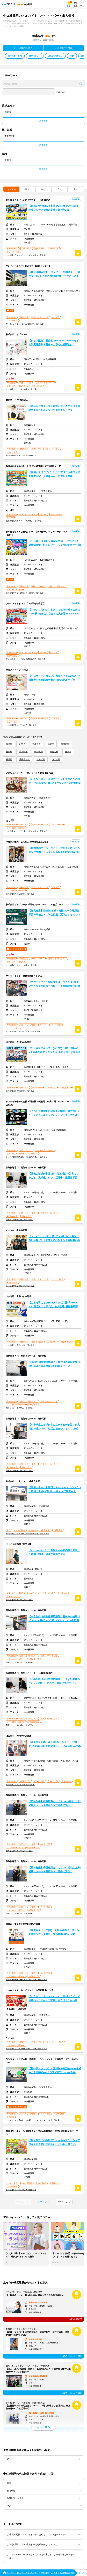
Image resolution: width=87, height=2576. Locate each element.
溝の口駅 (56, 759)
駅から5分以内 (15, 56)
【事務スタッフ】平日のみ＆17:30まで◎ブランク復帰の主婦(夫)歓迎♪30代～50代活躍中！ (55, 1489)
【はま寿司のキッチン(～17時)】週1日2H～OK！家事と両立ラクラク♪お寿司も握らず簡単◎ (54, 1050)
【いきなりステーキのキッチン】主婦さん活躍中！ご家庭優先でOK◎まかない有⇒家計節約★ (55, 781)
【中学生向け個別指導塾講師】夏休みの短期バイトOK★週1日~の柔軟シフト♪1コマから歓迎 (54, 1618)
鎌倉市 (51, 744)
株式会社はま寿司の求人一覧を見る (20, 1091)
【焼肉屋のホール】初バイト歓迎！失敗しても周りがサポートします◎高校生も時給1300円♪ (54, 850)
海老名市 (54, 751)
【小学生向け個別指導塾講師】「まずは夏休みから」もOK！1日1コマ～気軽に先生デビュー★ (54, 1683)
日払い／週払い (55, 56)
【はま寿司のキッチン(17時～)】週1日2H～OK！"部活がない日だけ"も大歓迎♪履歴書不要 (53, 1304)
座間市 (68, 751)
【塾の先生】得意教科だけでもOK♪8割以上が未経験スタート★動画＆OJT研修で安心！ (55, 1803)
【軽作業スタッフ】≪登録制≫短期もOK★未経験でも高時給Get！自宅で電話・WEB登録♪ (55, 2070)
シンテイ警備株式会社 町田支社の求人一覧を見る (26, 1157)
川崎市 (22, 744)
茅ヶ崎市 (23, 751)
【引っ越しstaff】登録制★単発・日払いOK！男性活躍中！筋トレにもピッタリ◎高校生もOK (55, 543)
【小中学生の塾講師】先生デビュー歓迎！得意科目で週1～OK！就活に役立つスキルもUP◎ (54, 1426)
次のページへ (64, 2202)
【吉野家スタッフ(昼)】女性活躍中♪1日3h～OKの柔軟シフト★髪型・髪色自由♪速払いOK (54, 1932)
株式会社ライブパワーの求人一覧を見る (22, 389)
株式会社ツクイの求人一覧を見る (19, 1600)
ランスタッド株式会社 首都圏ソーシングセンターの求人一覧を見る (33, 2120)
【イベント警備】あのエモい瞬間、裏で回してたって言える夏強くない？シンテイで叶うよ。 (54, 1113)
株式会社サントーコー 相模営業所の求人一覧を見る (27, 1533)
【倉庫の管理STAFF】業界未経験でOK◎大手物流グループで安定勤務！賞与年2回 (54, 208)
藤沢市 (9, 751)
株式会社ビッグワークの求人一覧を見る (22, 965)
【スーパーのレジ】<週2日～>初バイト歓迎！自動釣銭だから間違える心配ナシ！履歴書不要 (54, 1238)
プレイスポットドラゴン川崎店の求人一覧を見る (25, 659)
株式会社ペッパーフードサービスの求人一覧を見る (26, 831)
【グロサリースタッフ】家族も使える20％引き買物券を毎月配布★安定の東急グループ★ (54, 678)
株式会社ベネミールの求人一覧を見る (21, 2190)
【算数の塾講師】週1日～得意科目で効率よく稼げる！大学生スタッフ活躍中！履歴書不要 (54, 1175)
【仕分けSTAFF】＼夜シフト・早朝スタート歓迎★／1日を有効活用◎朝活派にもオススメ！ (54, 274)
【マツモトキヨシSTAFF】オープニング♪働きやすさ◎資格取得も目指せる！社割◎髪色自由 (54, 984)
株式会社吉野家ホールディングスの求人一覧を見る (26, 1980)
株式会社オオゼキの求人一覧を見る (20, 1286)
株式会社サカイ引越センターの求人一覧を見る (25, 593)
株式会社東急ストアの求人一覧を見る (21, 455)
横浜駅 (9, 759)
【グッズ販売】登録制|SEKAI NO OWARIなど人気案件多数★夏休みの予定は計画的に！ (54, 342)
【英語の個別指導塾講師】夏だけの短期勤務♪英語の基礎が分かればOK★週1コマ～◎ (55, 1364)
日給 (60, 189)
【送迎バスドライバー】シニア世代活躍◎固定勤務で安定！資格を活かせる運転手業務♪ (54, 474)
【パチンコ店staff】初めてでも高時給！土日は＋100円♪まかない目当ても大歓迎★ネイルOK (54, 611)
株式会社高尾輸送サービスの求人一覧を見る (24, 521)
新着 (27, 189)
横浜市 (9, 744)
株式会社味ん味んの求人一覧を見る (20, 894)
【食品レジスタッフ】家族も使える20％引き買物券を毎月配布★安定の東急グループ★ (54, 408)
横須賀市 (36, 744)
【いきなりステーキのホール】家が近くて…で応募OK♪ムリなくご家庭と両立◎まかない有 (54, 1998)
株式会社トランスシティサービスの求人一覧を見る (26, 255)
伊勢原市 (38, 751)
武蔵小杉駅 (24, 759)
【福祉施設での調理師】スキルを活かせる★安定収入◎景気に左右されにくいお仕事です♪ (54, 2142)
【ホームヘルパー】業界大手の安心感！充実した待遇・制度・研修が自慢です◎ (54, 1552)
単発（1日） (35, 56)
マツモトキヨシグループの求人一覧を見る (23, 1031)
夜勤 (72, 56)
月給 (75, 189)
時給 (43, 189)
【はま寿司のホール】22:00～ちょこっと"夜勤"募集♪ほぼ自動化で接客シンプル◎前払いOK (55, 1744)
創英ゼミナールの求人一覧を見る (19, 1220)
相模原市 (65, 744)
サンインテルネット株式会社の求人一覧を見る (25, 324)
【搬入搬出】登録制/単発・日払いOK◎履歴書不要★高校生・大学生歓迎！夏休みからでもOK (55, 912)
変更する (43, 120)
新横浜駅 (40, 759)
